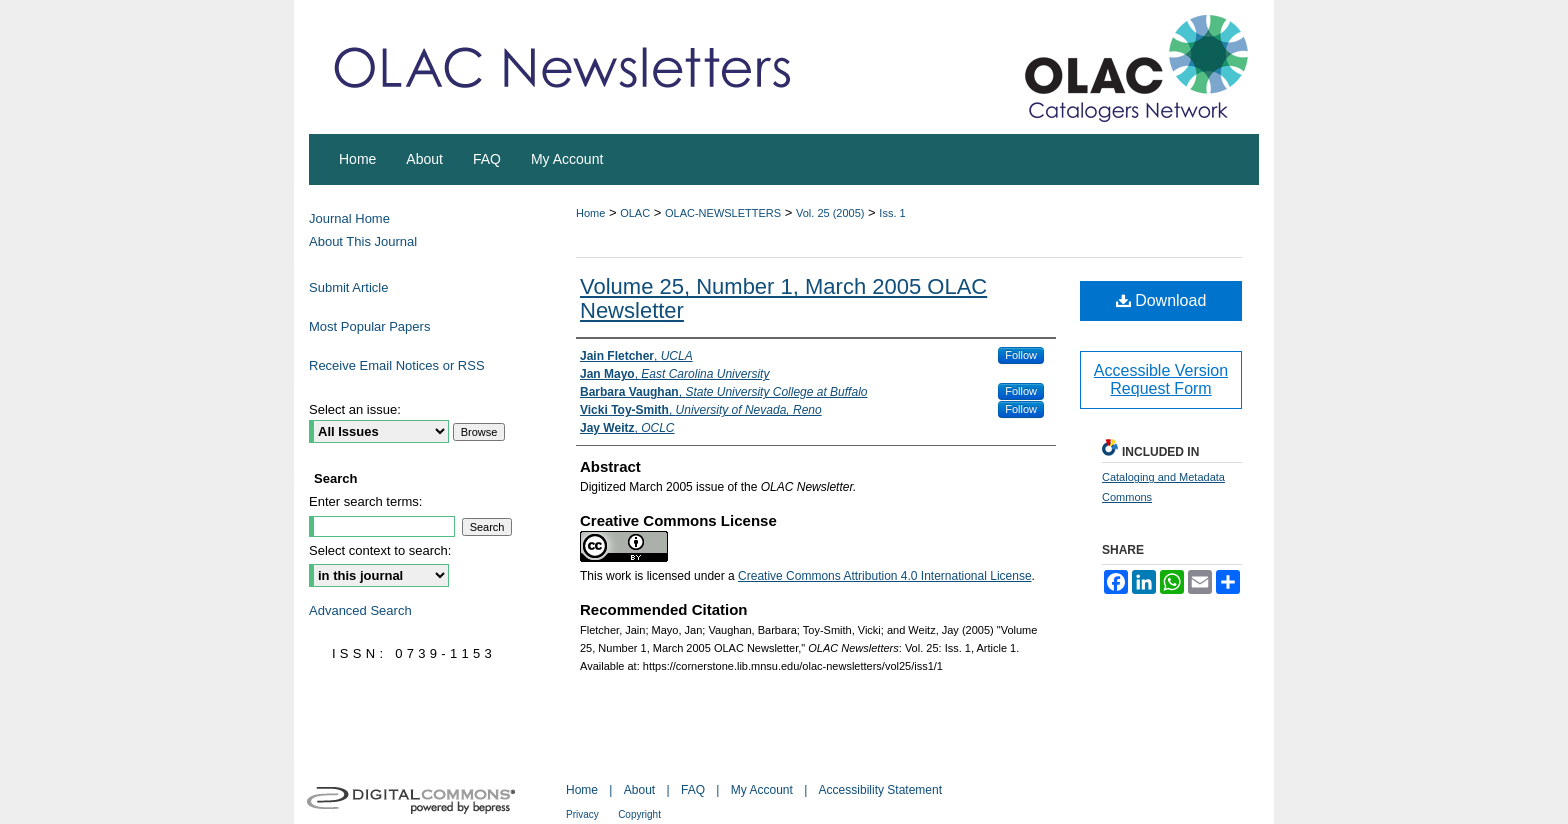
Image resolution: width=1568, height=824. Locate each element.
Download (1161, 300)
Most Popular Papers (369, 326)
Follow (1021, 355)
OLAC (635, 213)
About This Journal (363, 241)
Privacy (582, 814)
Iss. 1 (892, 213)
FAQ (693, 790)
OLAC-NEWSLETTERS (723, 213)
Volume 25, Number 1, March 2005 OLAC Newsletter (783, 298)
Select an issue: (355, 409)
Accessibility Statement (880, 790)
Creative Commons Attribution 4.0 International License (885, 576)
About (639, 790)
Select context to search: (380, 550)
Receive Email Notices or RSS (397, 365)
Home (590, 213)
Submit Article (348, 287)
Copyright (639, 814)
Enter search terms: (365, 501)
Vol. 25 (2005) (830, 213)
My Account (762, 790)
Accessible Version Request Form (1161, 379)
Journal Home (349, 218)
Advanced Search (360, 610)
